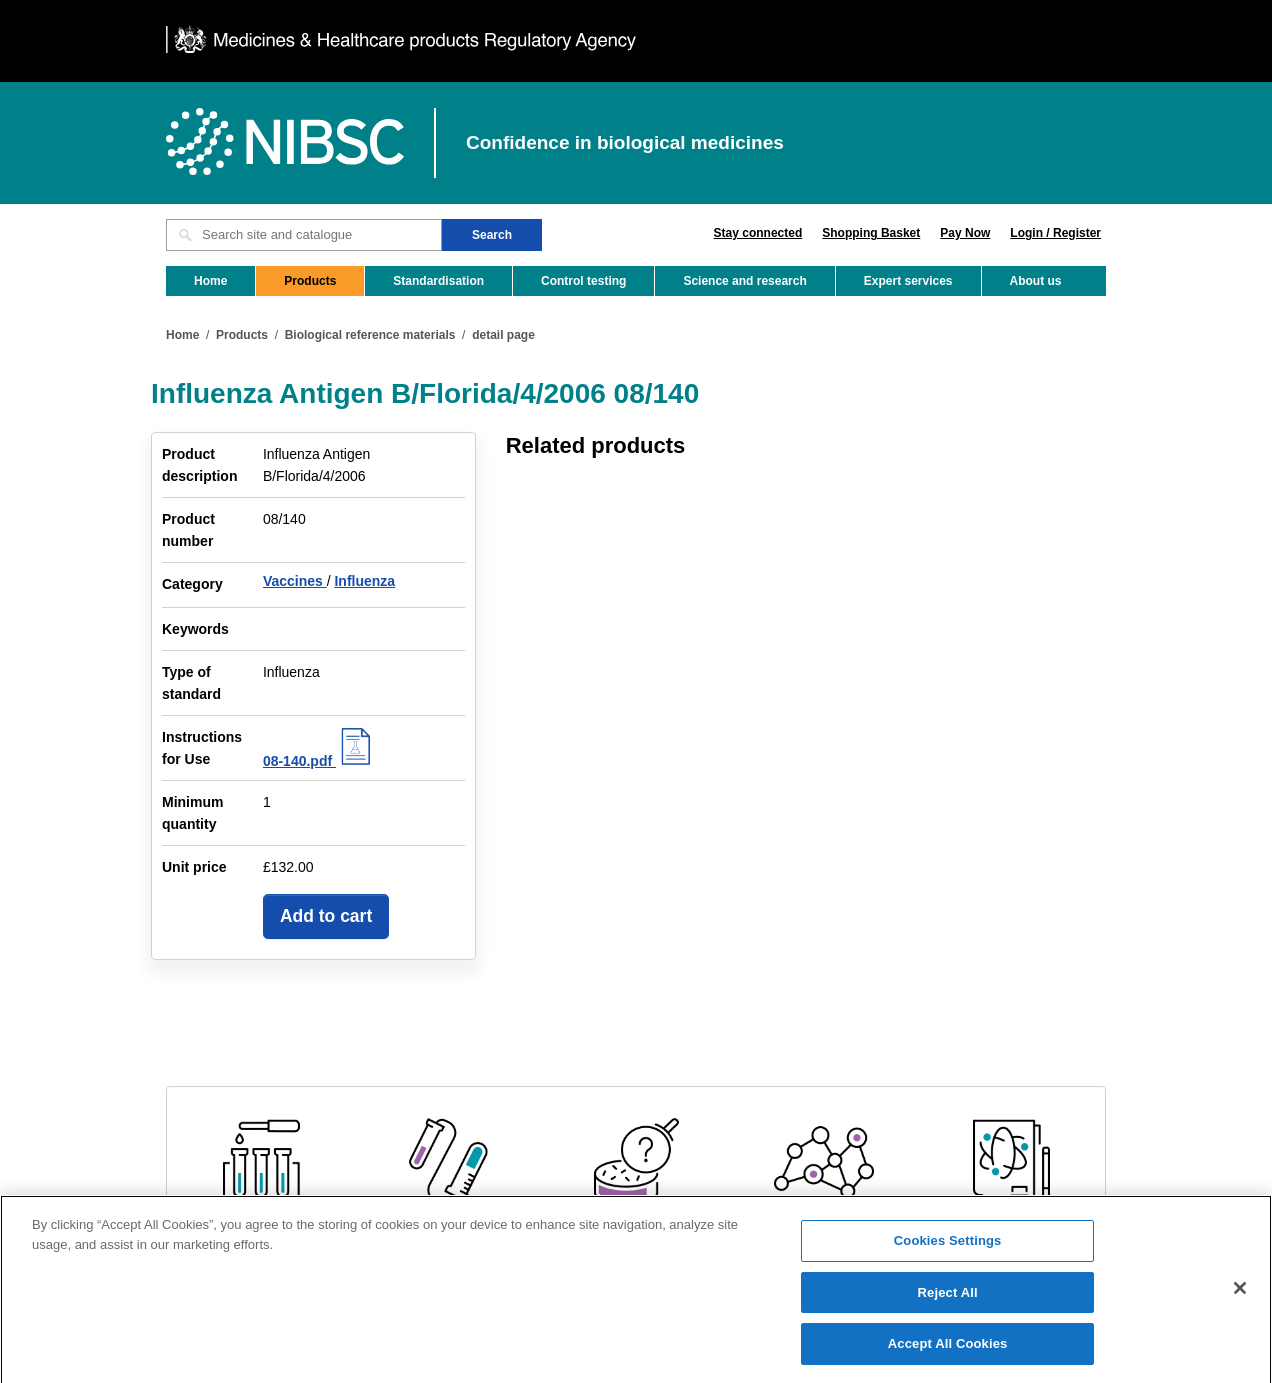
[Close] (1240, 1295)
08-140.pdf (319, 761)
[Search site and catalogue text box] (304, 235)
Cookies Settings (948, 1247)
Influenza (364, 581)
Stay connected (758, 233)
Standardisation (438, 281)
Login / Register (1055, 233)
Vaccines (295, 581)
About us (1036, 281)
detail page (503, 335)
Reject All (948, 1299)
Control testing (583, 281)
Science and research (744, 281)
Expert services (908, 281)
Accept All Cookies (948, 1351)
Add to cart (326, 916)
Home (210, 281)
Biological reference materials (370, 335)
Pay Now (965, 233)
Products (310, 281)
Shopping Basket (871, 233)
